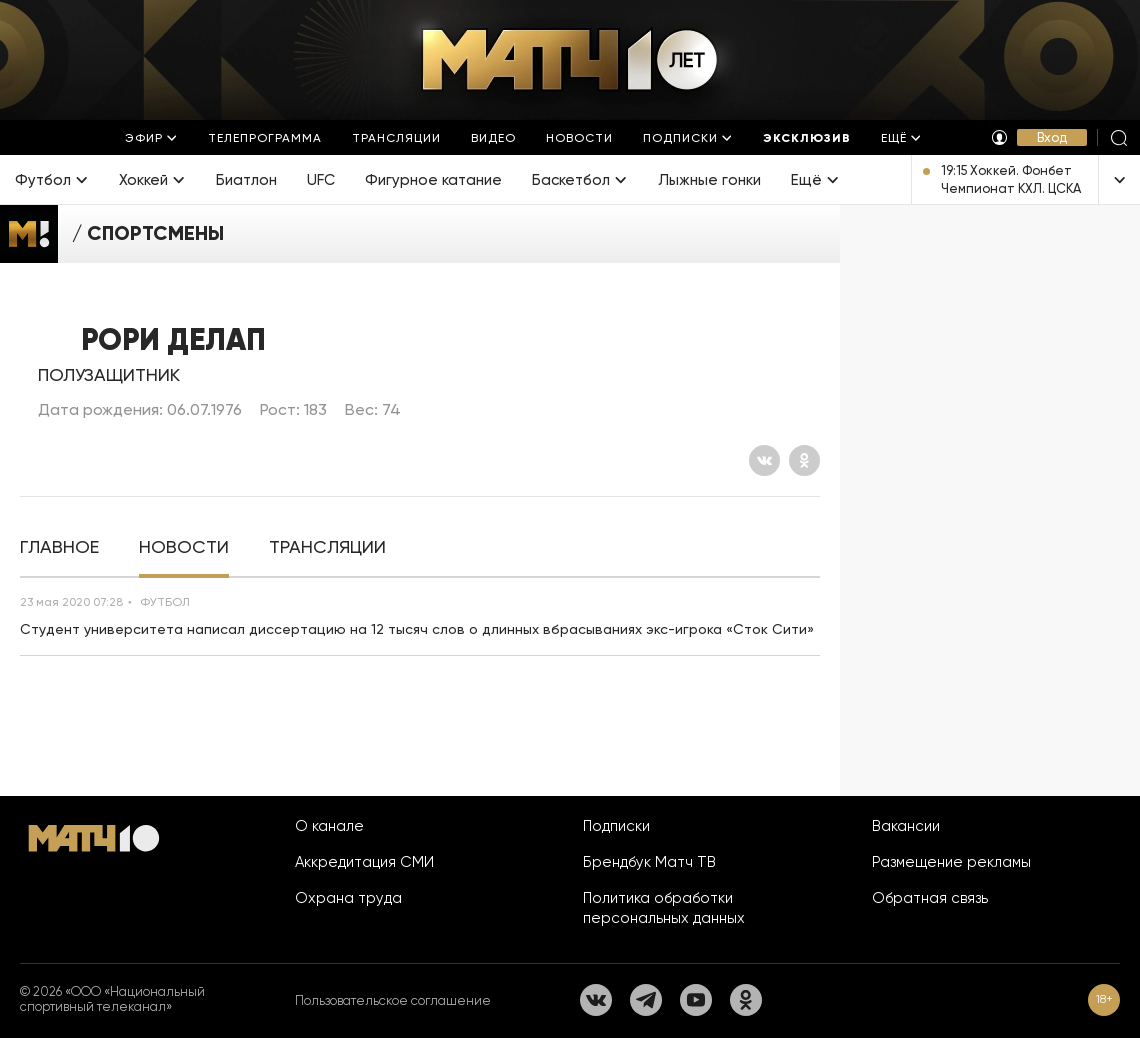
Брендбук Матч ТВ (649, 862)
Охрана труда (348, 898)
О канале (329, 826)
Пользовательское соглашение (393, 1000)
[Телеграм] (646, 1000)
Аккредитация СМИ (364, 862)
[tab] (59, 547)
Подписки (616, 826)
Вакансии (906, 826)
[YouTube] (696, 1000)
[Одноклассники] (804, 460)
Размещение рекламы (951, 862)
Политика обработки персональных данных (664, 908)
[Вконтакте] (764, 460)
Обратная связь (930, 898)
